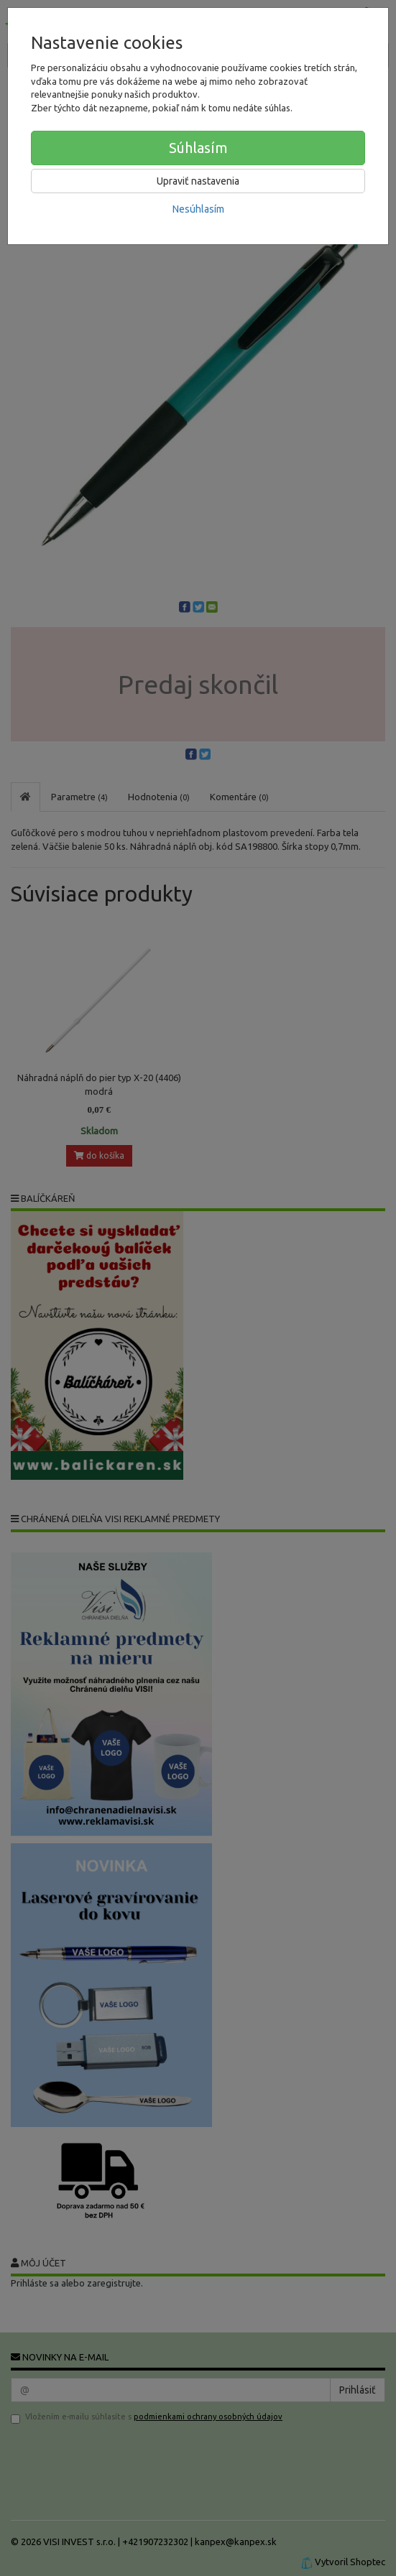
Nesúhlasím (198, 209)
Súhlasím (198, 147)
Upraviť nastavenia (198, 181)
